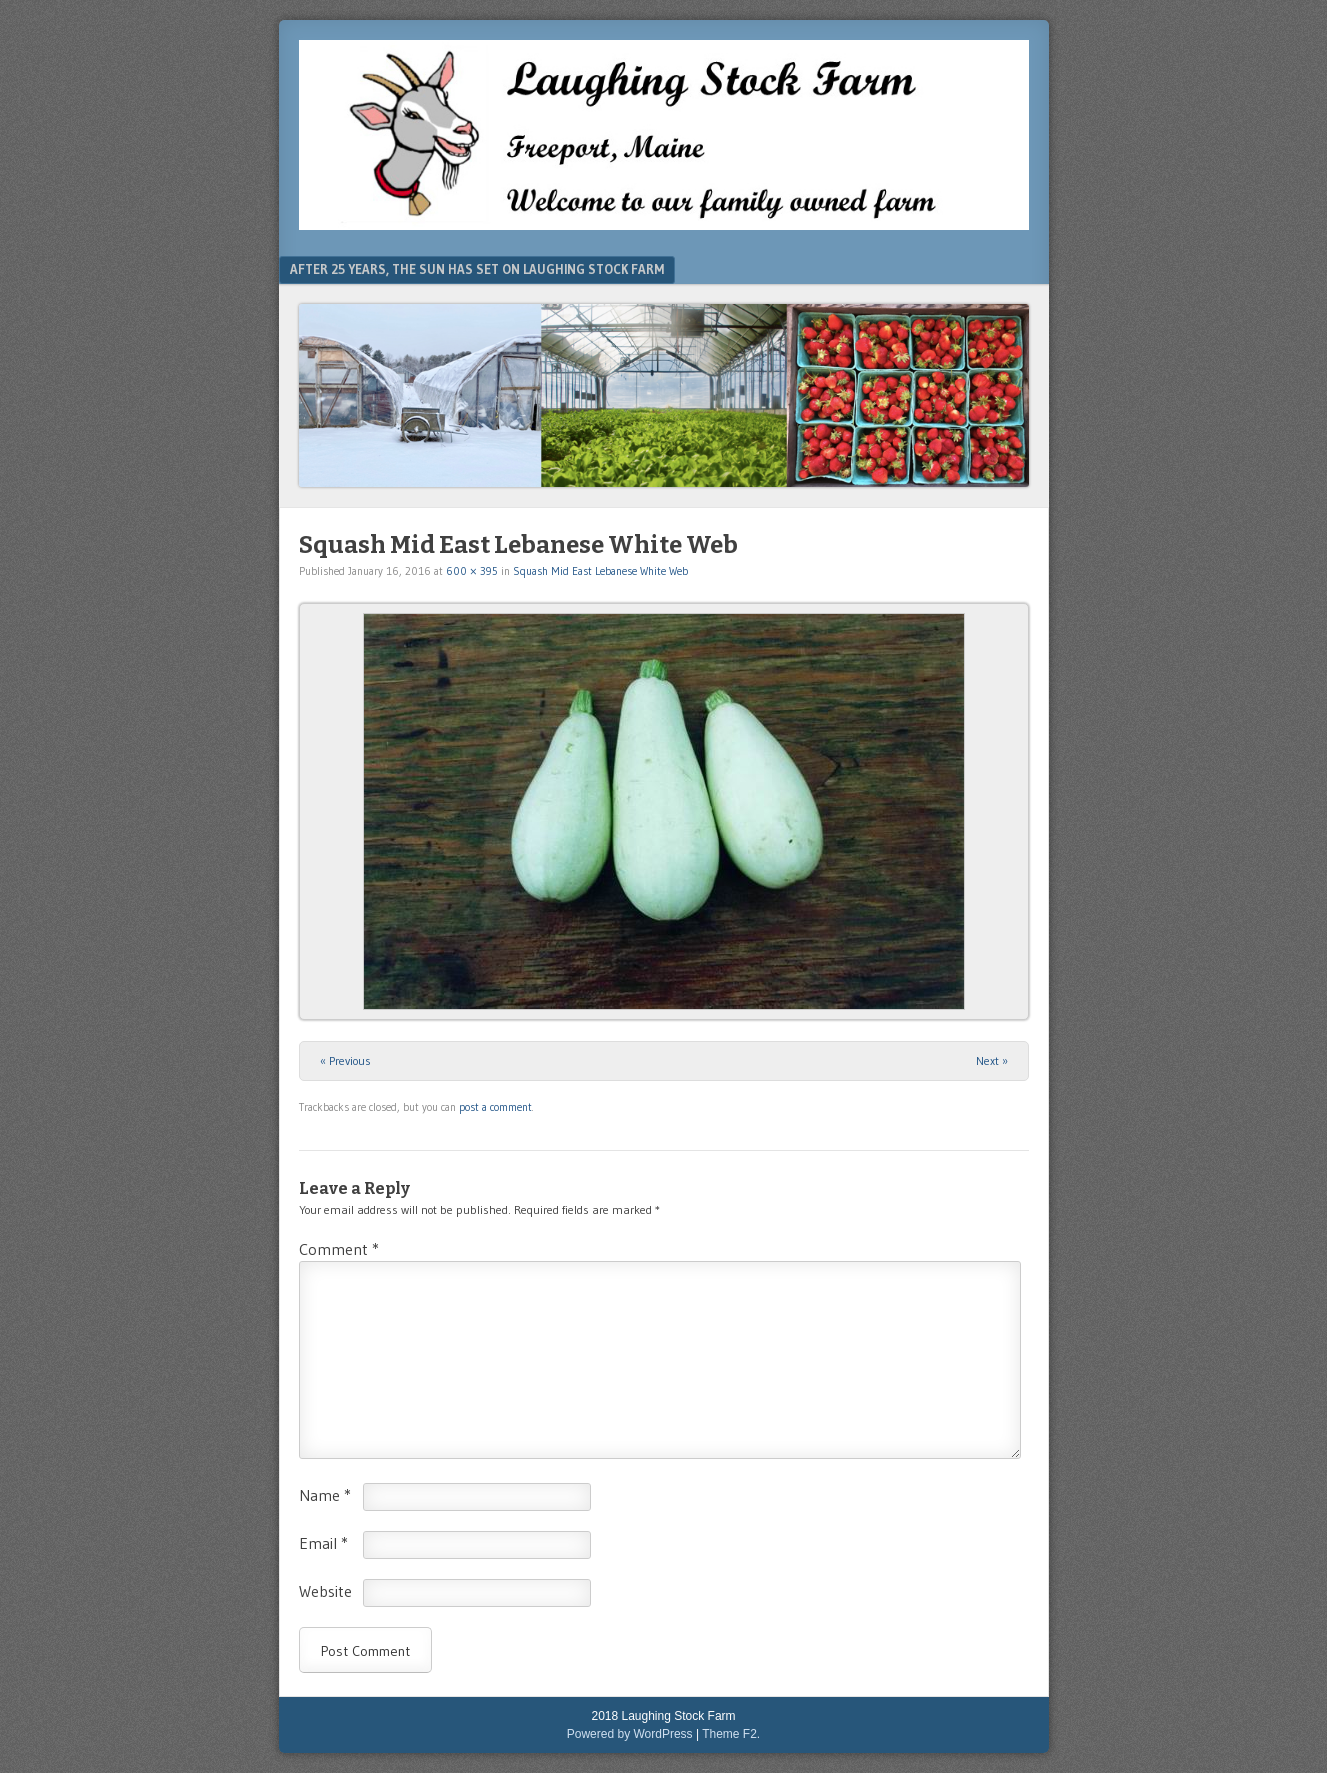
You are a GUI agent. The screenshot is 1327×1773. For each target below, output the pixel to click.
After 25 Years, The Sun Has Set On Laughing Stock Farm (477, 269)
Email (323, 1543)
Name (325, 1495)
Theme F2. (731, 1734)
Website (325, 1591)
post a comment (495, 1107)
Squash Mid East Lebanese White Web (600, 571)
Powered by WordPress (630, 1734)
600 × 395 (472, 571)
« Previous (345, 1060)
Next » (992, 1060)
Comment (339, 1249)
